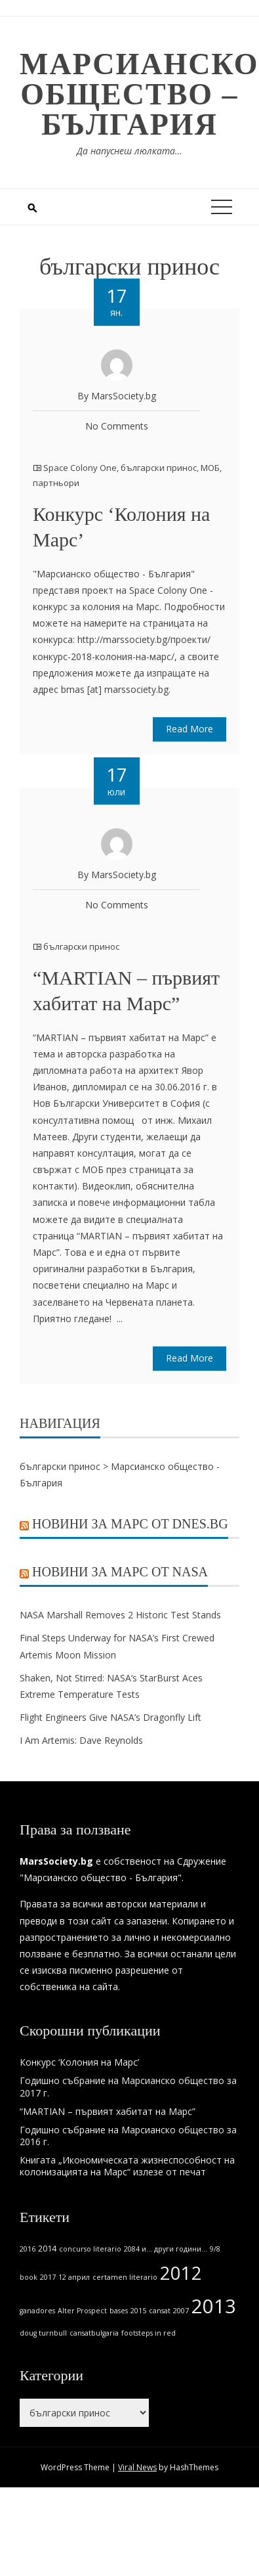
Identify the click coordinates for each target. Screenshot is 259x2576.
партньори (56, 483)
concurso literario (90, 2249)
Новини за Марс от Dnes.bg (130, 1524)
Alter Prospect (82, 2310)
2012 (181, 2273)
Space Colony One (80, 468)
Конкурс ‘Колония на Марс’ (79, 2062)
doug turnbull (43, 2333)
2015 (138, 2310)
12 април (74, 2277)
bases (119, 2310)
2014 (47, 2248)
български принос (159, 468)
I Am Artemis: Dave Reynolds (81, 1740)
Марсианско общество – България (139, 94)
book (28, 2277)
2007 (181, 2310)
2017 (48, 2277)
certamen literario (124, 2277)
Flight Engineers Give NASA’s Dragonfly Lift (110, 1717)
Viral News (137, 2467)
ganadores (37, 2310)
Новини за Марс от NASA (120, 1572)
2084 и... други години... (165, 2249)
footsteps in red (148, 2333)
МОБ (210, 468)
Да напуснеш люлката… (129, 150)
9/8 (215, 2249)
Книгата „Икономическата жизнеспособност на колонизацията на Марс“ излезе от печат (127, 2166)
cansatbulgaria (94, 2333)
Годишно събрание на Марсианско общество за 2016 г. (128, 2135)
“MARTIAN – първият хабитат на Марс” (107, 2111)
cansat (159, 2310)
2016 (27, 2249)
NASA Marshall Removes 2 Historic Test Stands (120, 1615)
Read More (189, 728)
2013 (213, 2306)
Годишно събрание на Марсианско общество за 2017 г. (128, 2086)
